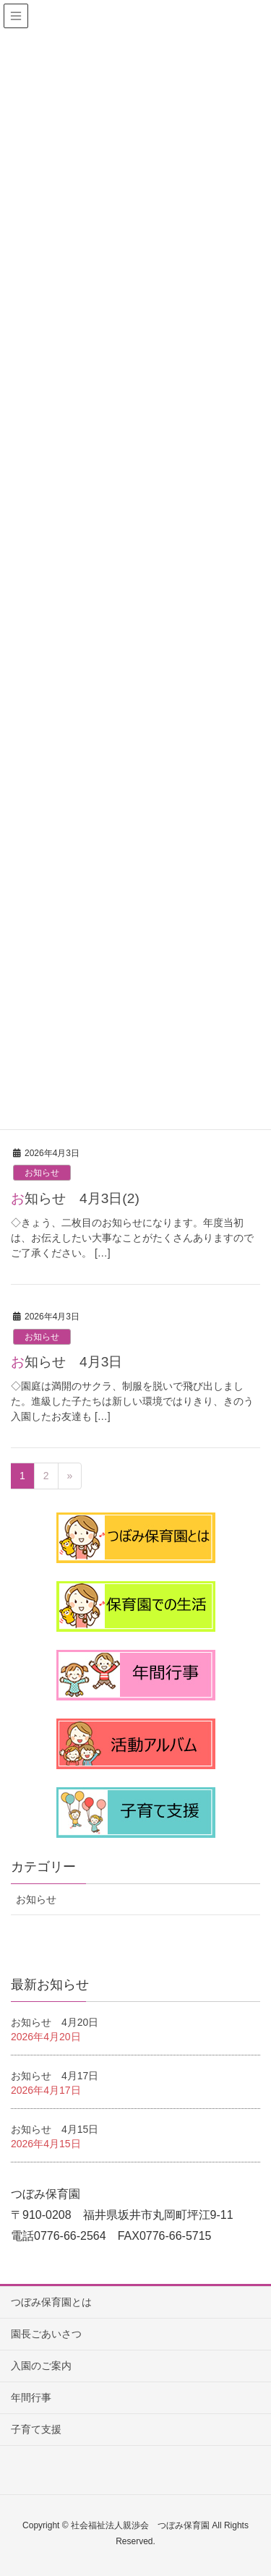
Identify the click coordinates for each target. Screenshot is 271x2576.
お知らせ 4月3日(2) (75, 1198)
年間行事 (31, 2397)
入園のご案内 (41, 2365)
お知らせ (42, 1173)
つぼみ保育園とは (51, 2302)
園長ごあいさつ (46, 2334)
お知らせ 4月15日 (54, 2129)
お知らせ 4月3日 (66, 1361)
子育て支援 (36, 2429)
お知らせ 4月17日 (54, 2075)
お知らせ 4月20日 (54, 2022)
